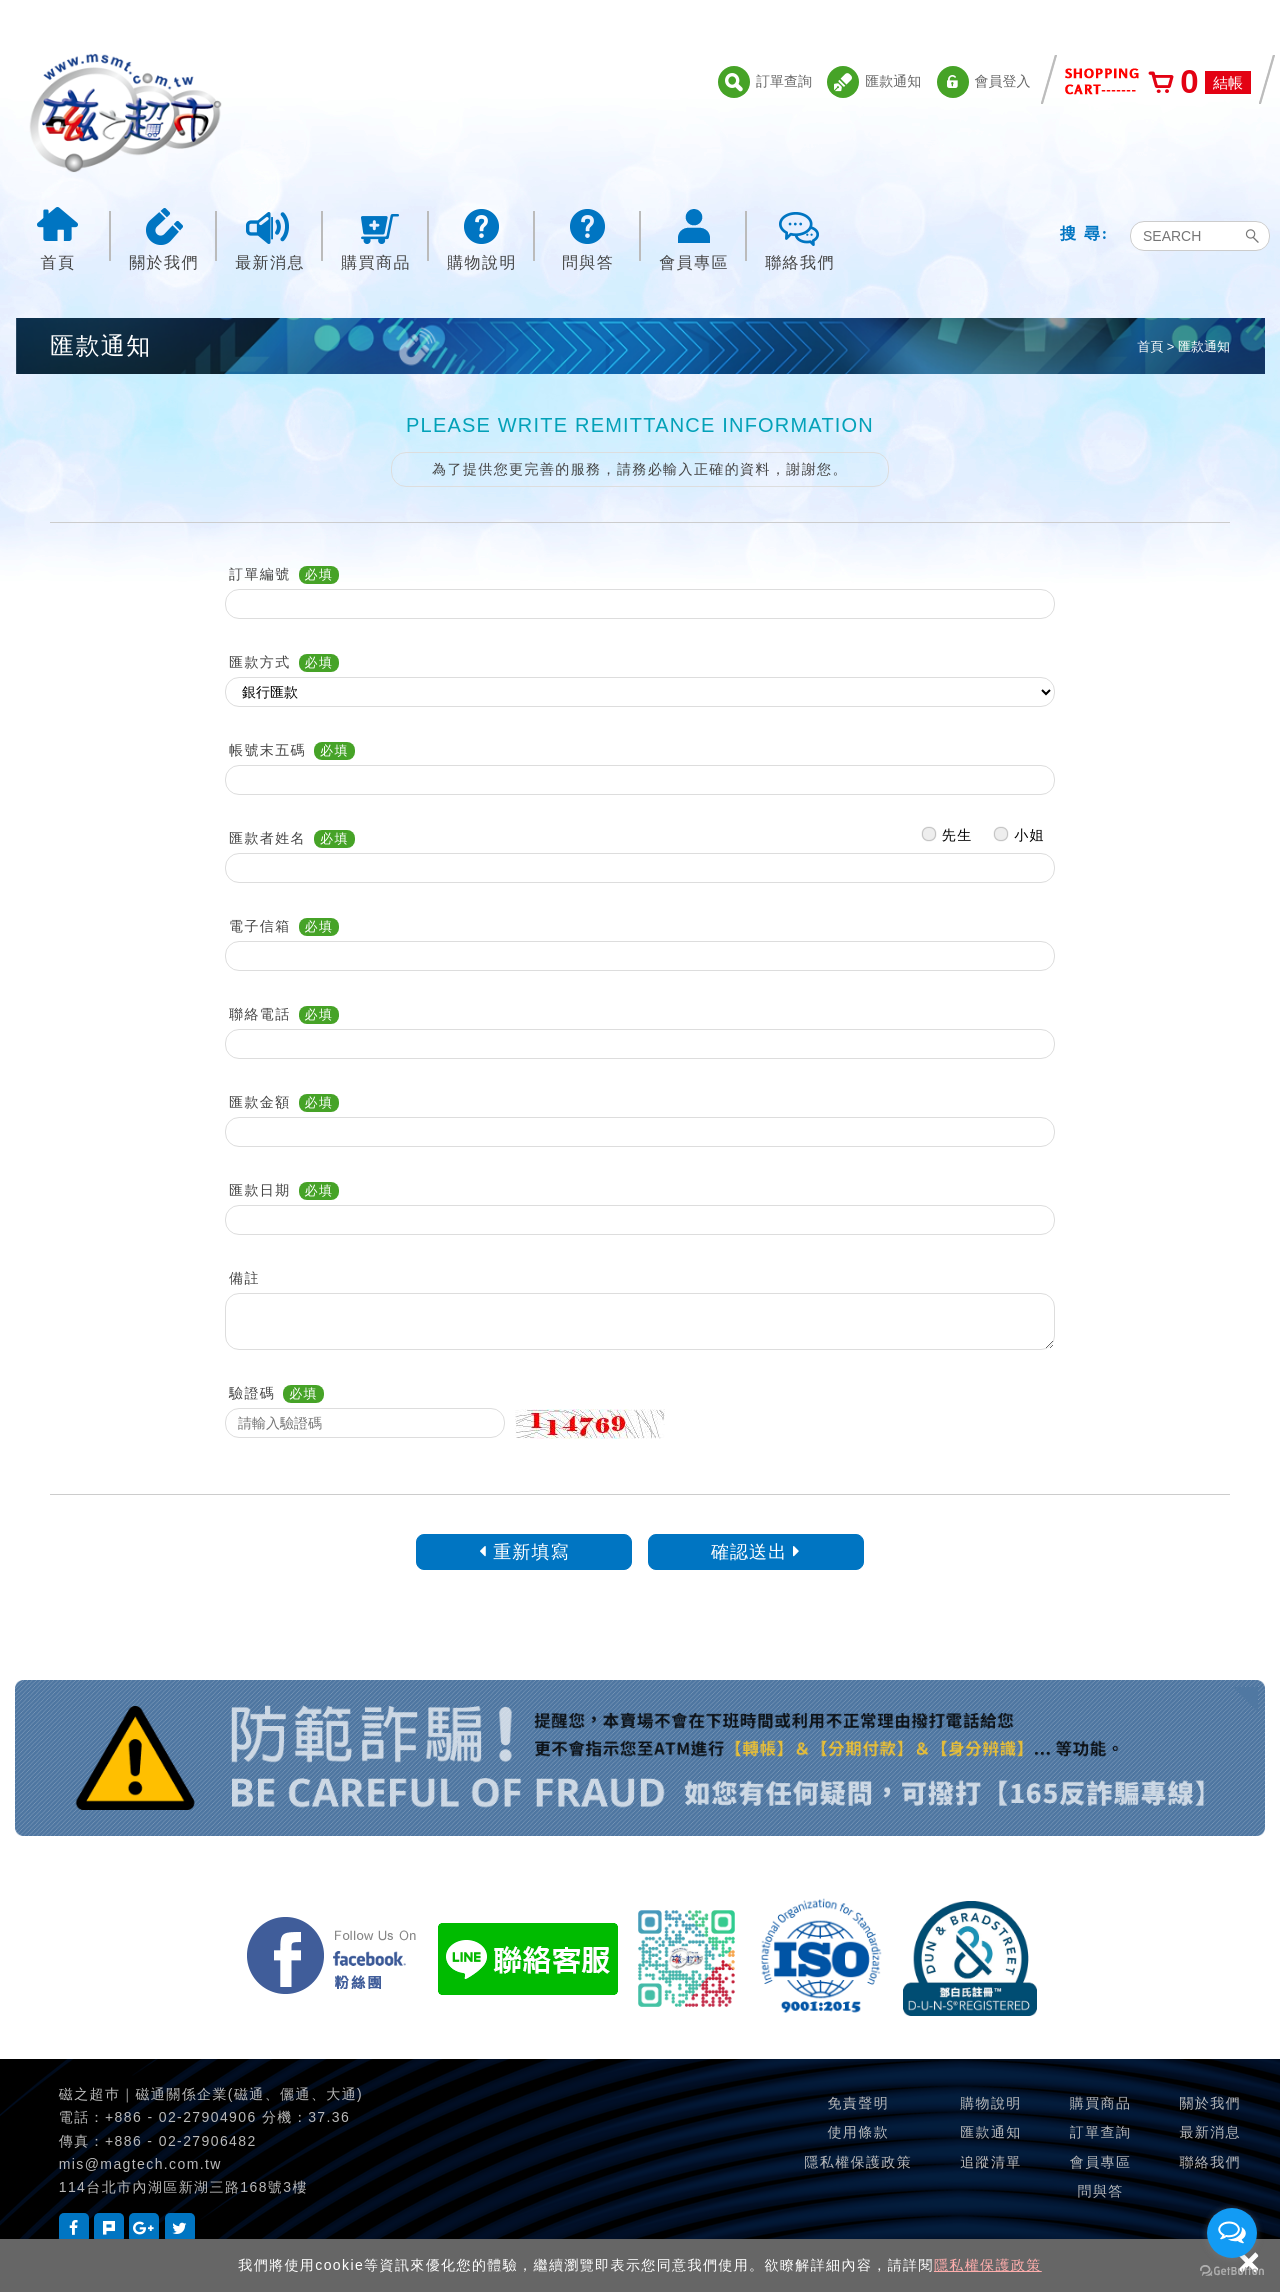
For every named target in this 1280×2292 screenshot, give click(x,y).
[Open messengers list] (1232, 2233)
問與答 (588, 237)
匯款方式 (260, 662)
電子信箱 (260, 926)
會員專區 (694, 237)
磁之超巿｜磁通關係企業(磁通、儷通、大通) (211, 2094)
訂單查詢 (765, 82)
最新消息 (270, 237)
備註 (244, 1278)
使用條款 (858, 2132)
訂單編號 (260, 574)
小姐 (1019, 830)
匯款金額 (260, 1102)
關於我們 (164, 237)
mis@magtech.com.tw (140, 2164)
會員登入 (984, 82)
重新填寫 (524, 1552)
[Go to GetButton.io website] (1232, 2271)
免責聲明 (858, 2103)
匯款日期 (260, 1190)
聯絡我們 (800, 237)
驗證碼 (252, 1393)
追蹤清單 (991, 2162)
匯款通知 (874, 82)
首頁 (58, 237)
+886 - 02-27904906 (181, 2117)
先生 (947, 830)
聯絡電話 (260, 1014)
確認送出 (756, 1552)
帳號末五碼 (267, 750)
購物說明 (482, 237)
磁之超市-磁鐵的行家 (125, 113)
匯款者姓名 (267, 838)
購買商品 (376, 237)
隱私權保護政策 (988, 2265)
